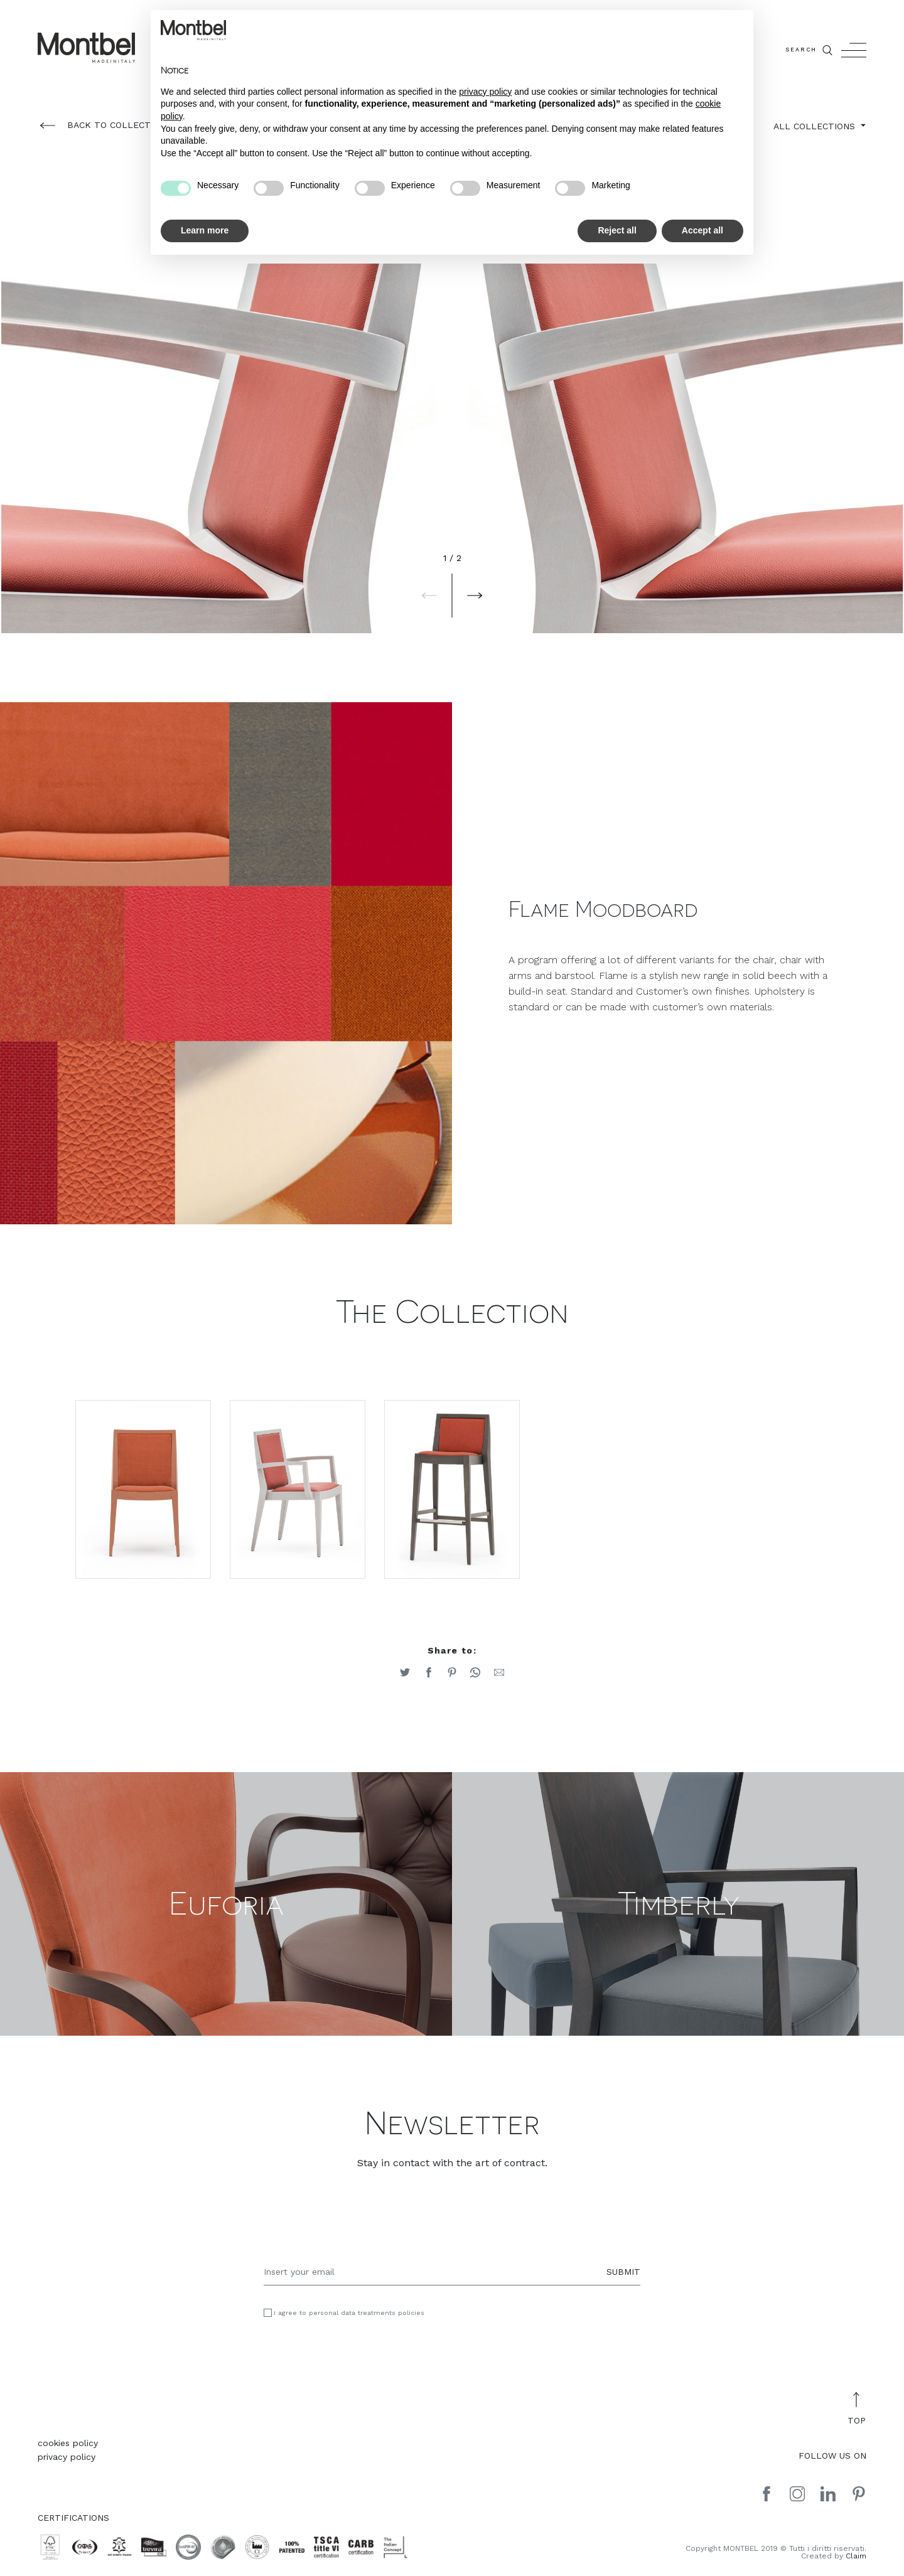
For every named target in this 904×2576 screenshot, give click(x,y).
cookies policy (68, 2447)
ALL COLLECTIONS (815, 125)
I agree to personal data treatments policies (349, 2317)
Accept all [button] (702, 230)
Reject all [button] (617, 230)
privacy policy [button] (485, 92)
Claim (856, 2559)
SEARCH (810, 50)
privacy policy (66, 2461)
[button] (429, 595)
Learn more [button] (205, 230)
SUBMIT (623, 2275)
